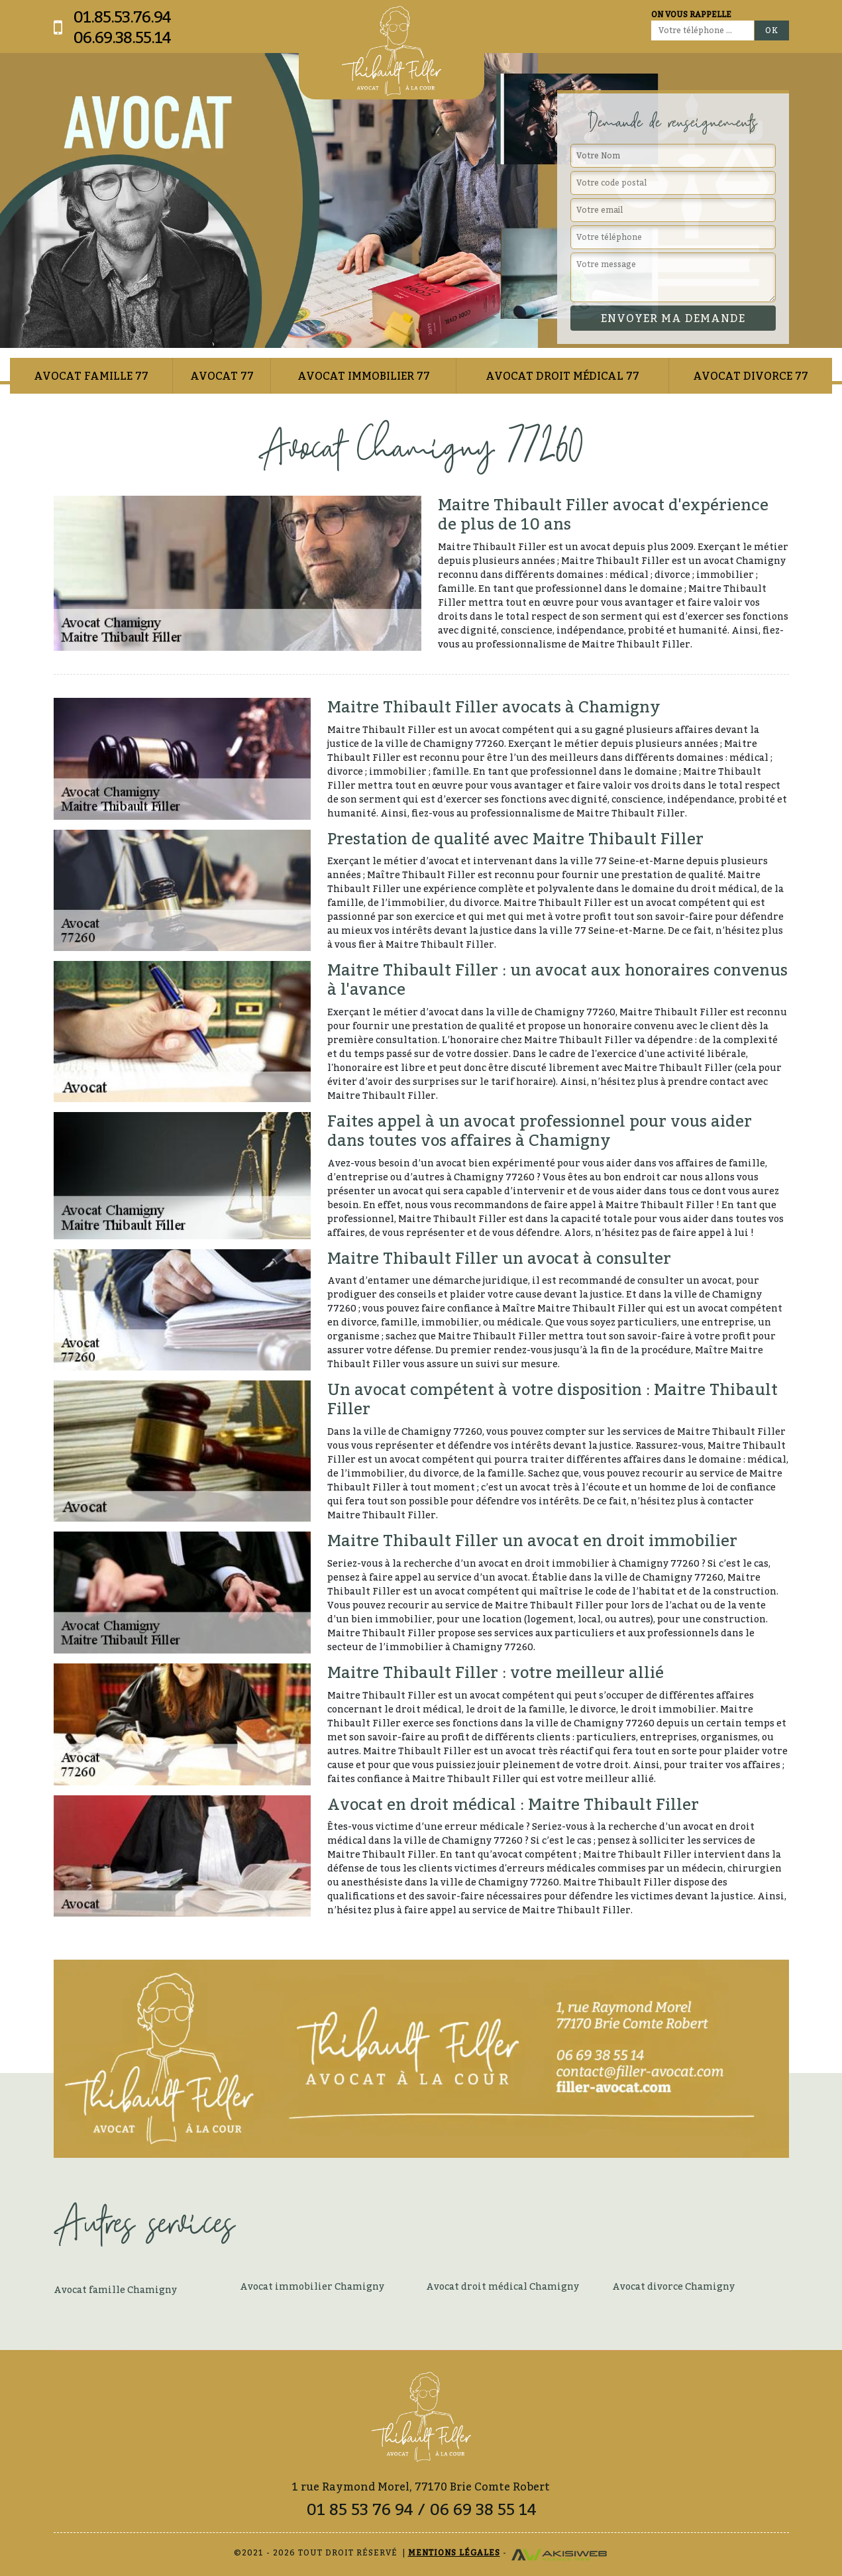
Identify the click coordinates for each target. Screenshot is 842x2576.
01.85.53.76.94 (122, 17)
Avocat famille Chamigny (115, 2289)
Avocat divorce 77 (750, 375)
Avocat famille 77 (91, 375)
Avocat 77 (222, 375)
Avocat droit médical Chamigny (502, 2286)
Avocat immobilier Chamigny (312, 2286)
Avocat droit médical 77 (562, 375)
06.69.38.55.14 (122, 37)
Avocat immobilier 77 (363, 375)
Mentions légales (454, 2552)
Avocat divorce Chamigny (673, 2286)
